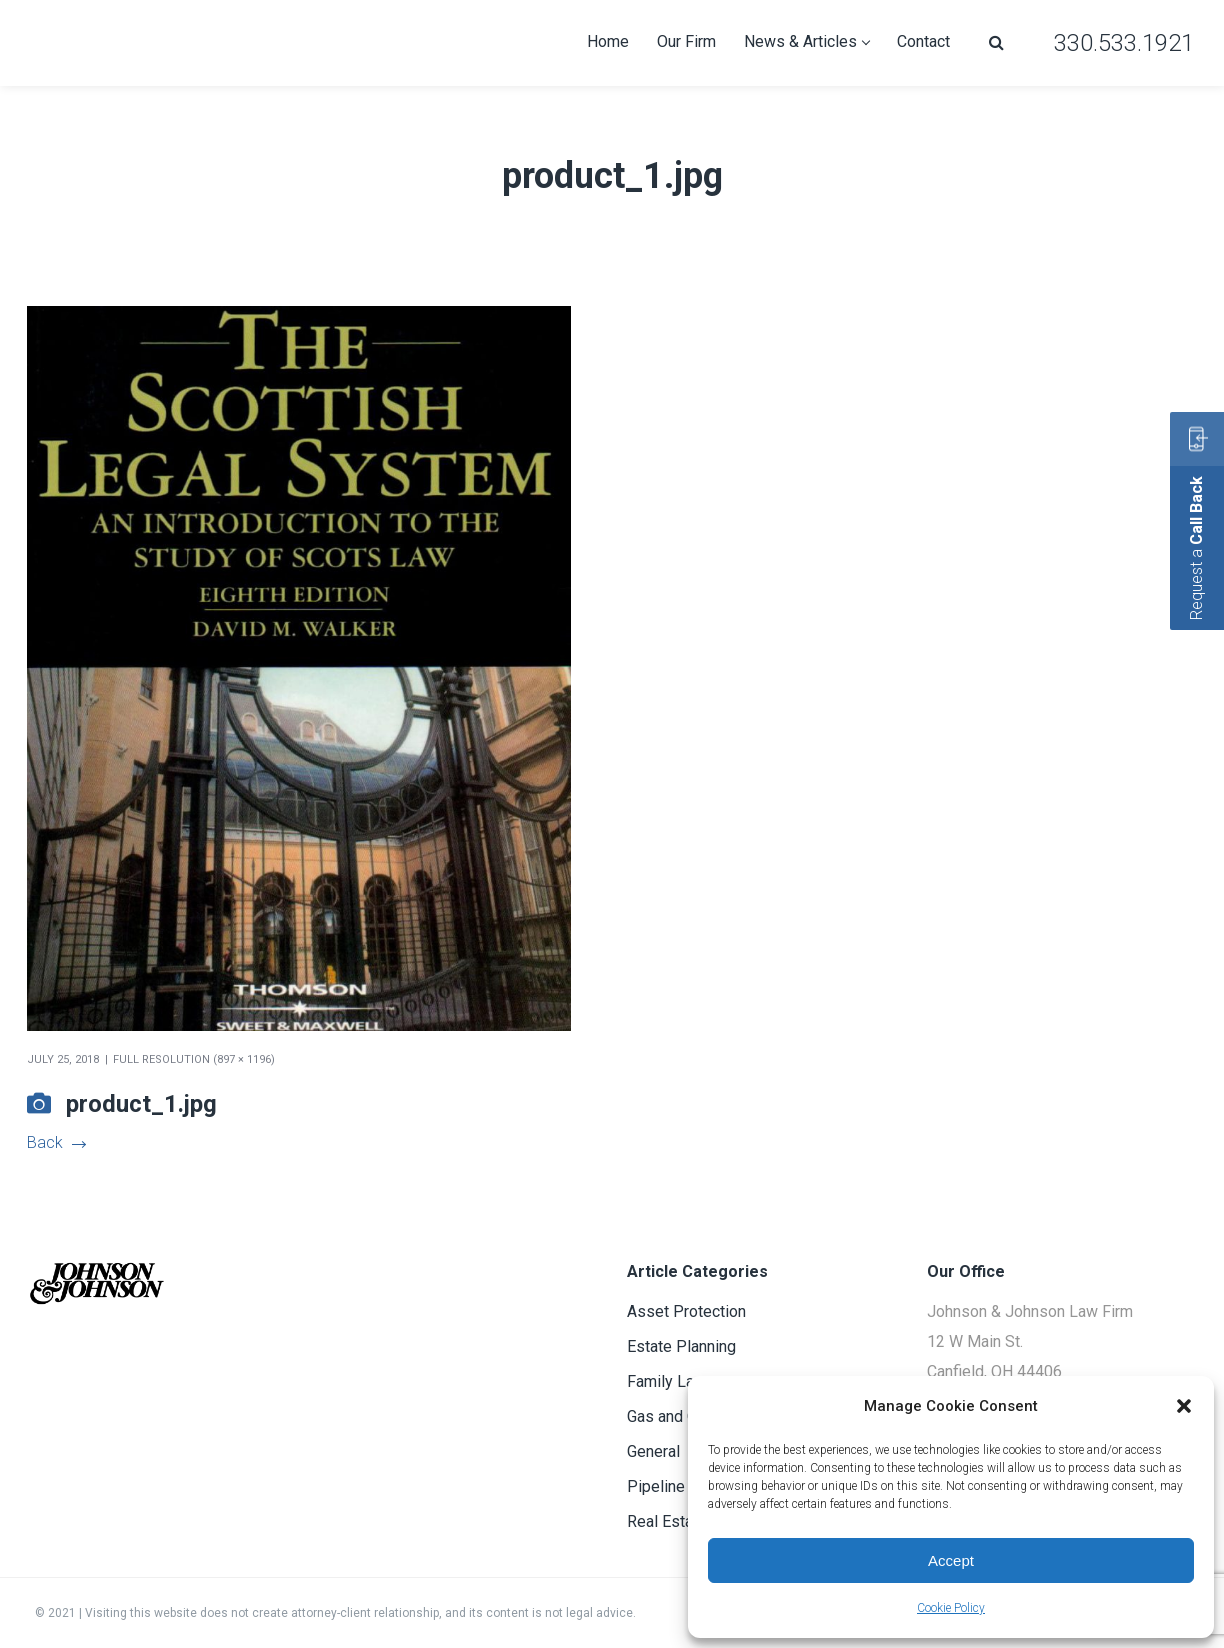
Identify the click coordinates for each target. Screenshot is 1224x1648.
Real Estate (667, 1521)
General (653, 1451)
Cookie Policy (951, 1608)
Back (56, 1142)
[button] (1184, 1406)
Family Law (666, 1381)
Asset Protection (686, 1311)
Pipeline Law (672, 1486)
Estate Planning (681, 1346)
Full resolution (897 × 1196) (194, 1059)
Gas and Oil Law (683, 1416)
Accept (951, 1560)
